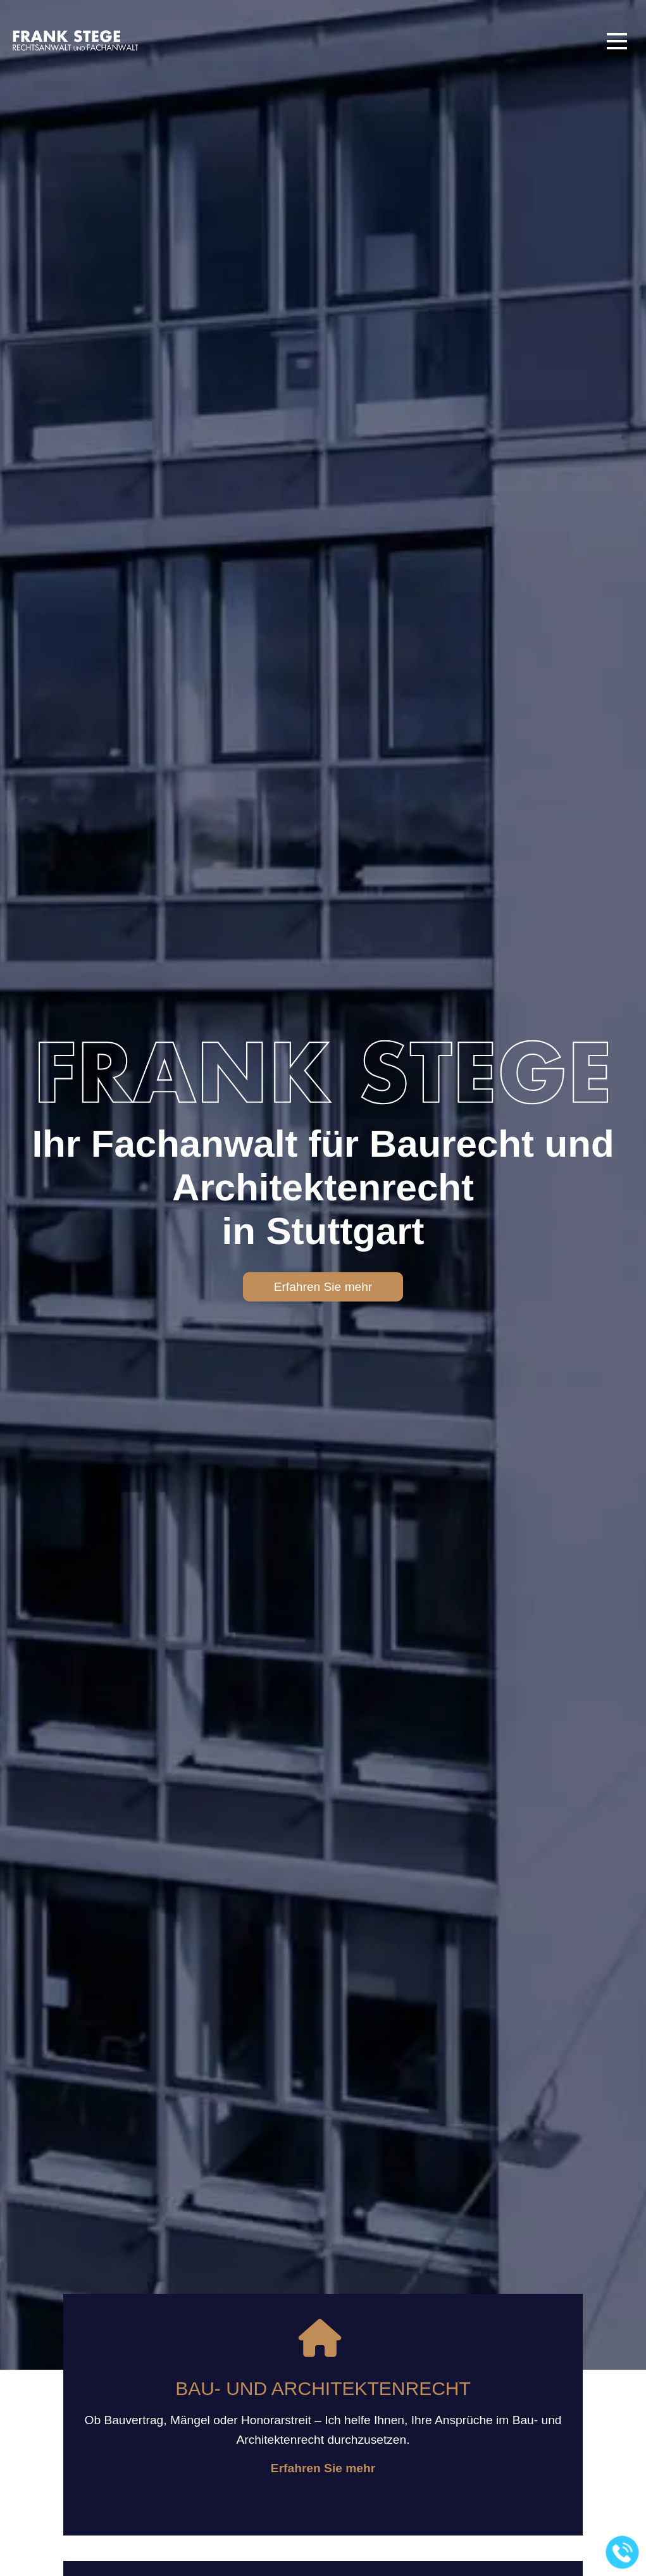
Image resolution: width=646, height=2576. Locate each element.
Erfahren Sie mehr (323, 1286)
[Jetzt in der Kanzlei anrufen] (622, 2552)
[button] (617, 41)
